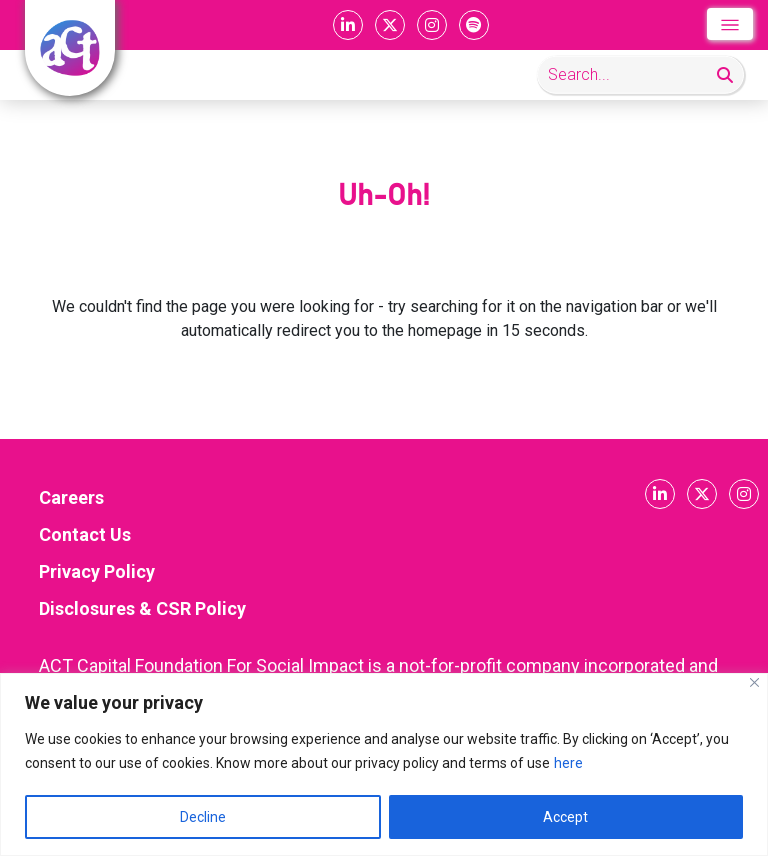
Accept (565, 817)
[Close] (754, 682)
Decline (203, 817)
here (568, 763)
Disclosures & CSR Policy (142, 608)
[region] (384, 764)
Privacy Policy (97, 571)
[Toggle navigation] (730, 24)
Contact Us (85, 534)
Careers (71, 497)
